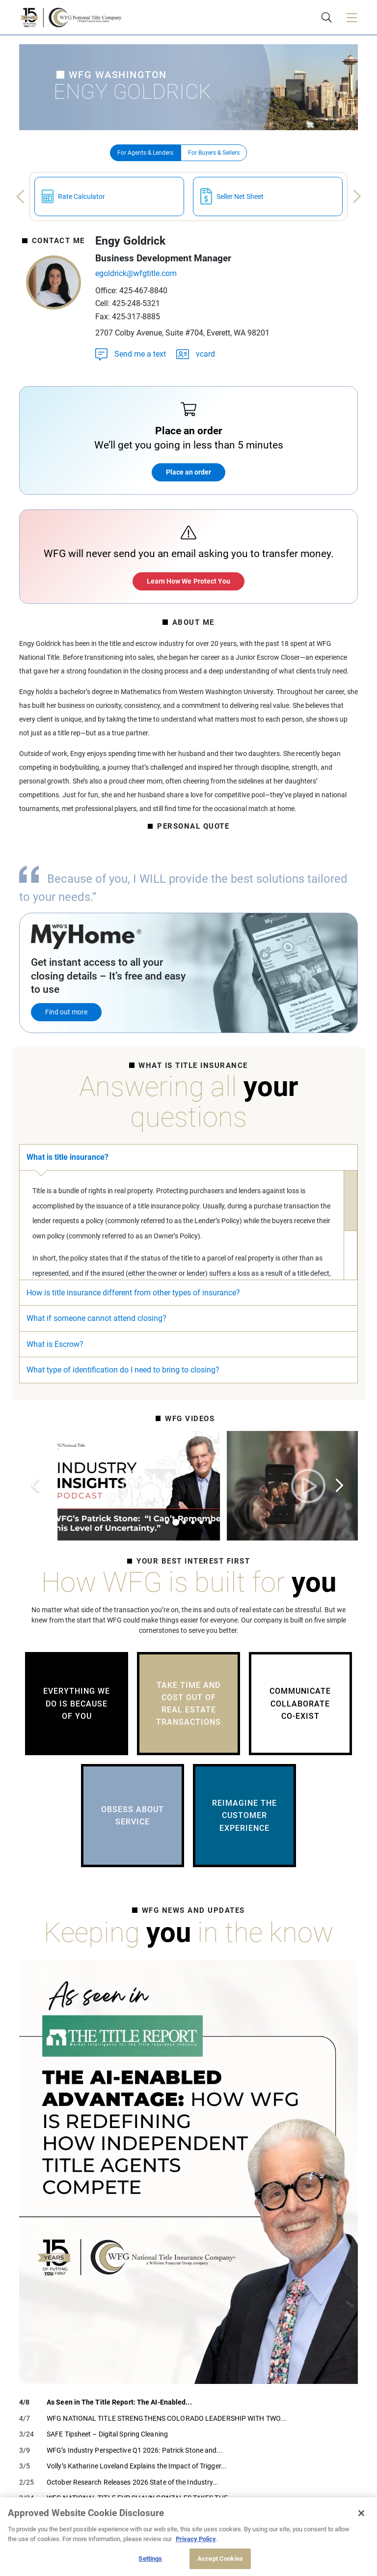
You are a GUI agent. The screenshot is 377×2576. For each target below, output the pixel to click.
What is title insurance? (67, 1157)
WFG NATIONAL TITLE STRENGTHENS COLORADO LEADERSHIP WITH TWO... (166, 2418)
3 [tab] (184, 1522)
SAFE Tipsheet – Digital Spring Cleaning (107, 2434)
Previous (17, 197)
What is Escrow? (55, 1344)
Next (361, 197)
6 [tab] (210, 1522)
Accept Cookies (220, 2558)
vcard (195, 353)
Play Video (213, 1485)
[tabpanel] (213, 1485)
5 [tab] (201, 1522)
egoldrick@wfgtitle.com (136, 273)
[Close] (361, 2513)
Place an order (188, 472)
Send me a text (130, 353)
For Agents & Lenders (145, 152)
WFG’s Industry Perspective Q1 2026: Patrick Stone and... (135, 2450)
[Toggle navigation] (351, 17)
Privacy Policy (196, 2539)
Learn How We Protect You (188, 581)
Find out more (66, 1012)
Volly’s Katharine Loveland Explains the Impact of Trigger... (137, 2466)
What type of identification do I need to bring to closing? (123, 1369)
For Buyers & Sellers (214, 152)
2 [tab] (176, 1522)
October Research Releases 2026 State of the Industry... (133, 2482)
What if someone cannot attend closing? (96, 1318)
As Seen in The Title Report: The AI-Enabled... (119, 2402)
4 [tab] (193, 1522)
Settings (150, 2558)
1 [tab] (167, 1522)
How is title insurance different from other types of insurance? (133, 1292)
